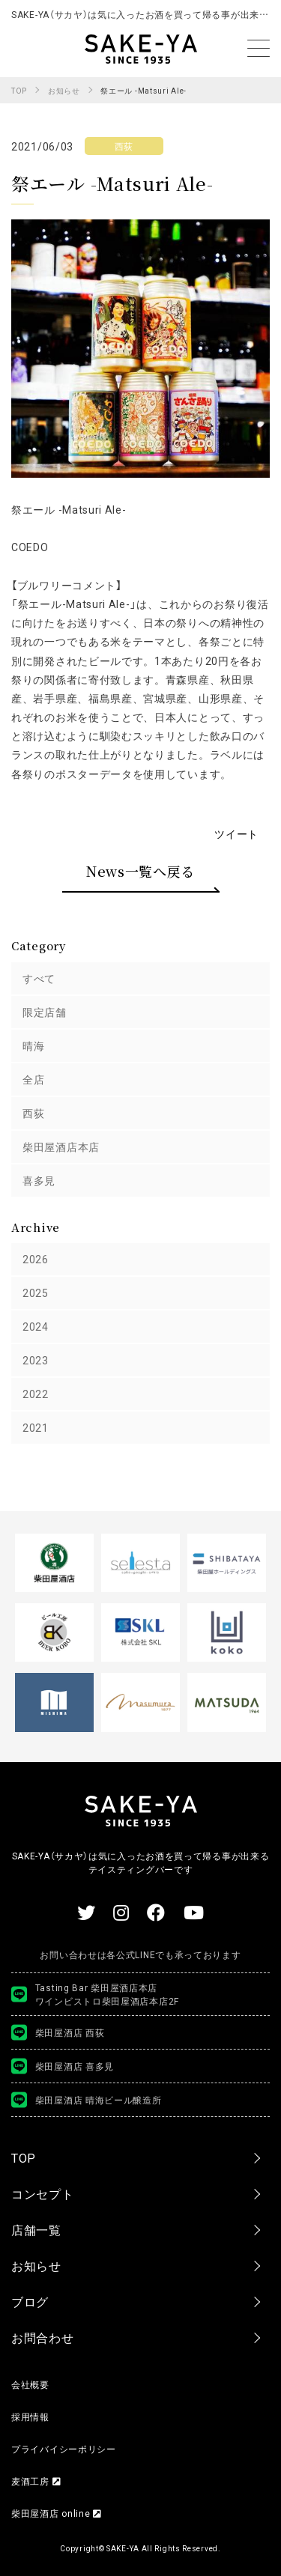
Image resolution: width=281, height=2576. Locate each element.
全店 (33, 1079)
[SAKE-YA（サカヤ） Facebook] (156, 1911)
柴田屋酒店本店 (61, 1146)
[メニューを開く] (258, 48)
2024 (35, 1326)
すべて (38, 977)
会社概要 (30, 2384)
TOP (23, 2157)
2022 (35, 1393)
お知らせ (36, 2265)
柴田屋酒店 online (56, 2513)
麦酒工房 (36, 2481)
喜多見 (38, 1180)
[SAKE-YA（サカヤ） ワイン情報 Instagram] (121, 1911)
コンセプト (42, 2193)
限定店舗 (44, 1011)
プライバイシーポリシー (63, 2448)
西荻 (33, 1112)
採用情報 (30, 2416)
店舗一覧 (36, 2229)
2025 (35, 1292)
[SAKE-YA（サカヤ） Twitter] (86, 1911)
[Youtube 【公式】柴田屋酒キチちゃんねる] (194, 1911)
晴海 (33, 1045)
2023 (35, 1359)
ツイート (236, 833)
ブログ (30, 2301)
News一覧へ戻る (140, 871)
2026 (35, 1258)
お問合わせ (42, 2337)
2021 (35, 1427)
